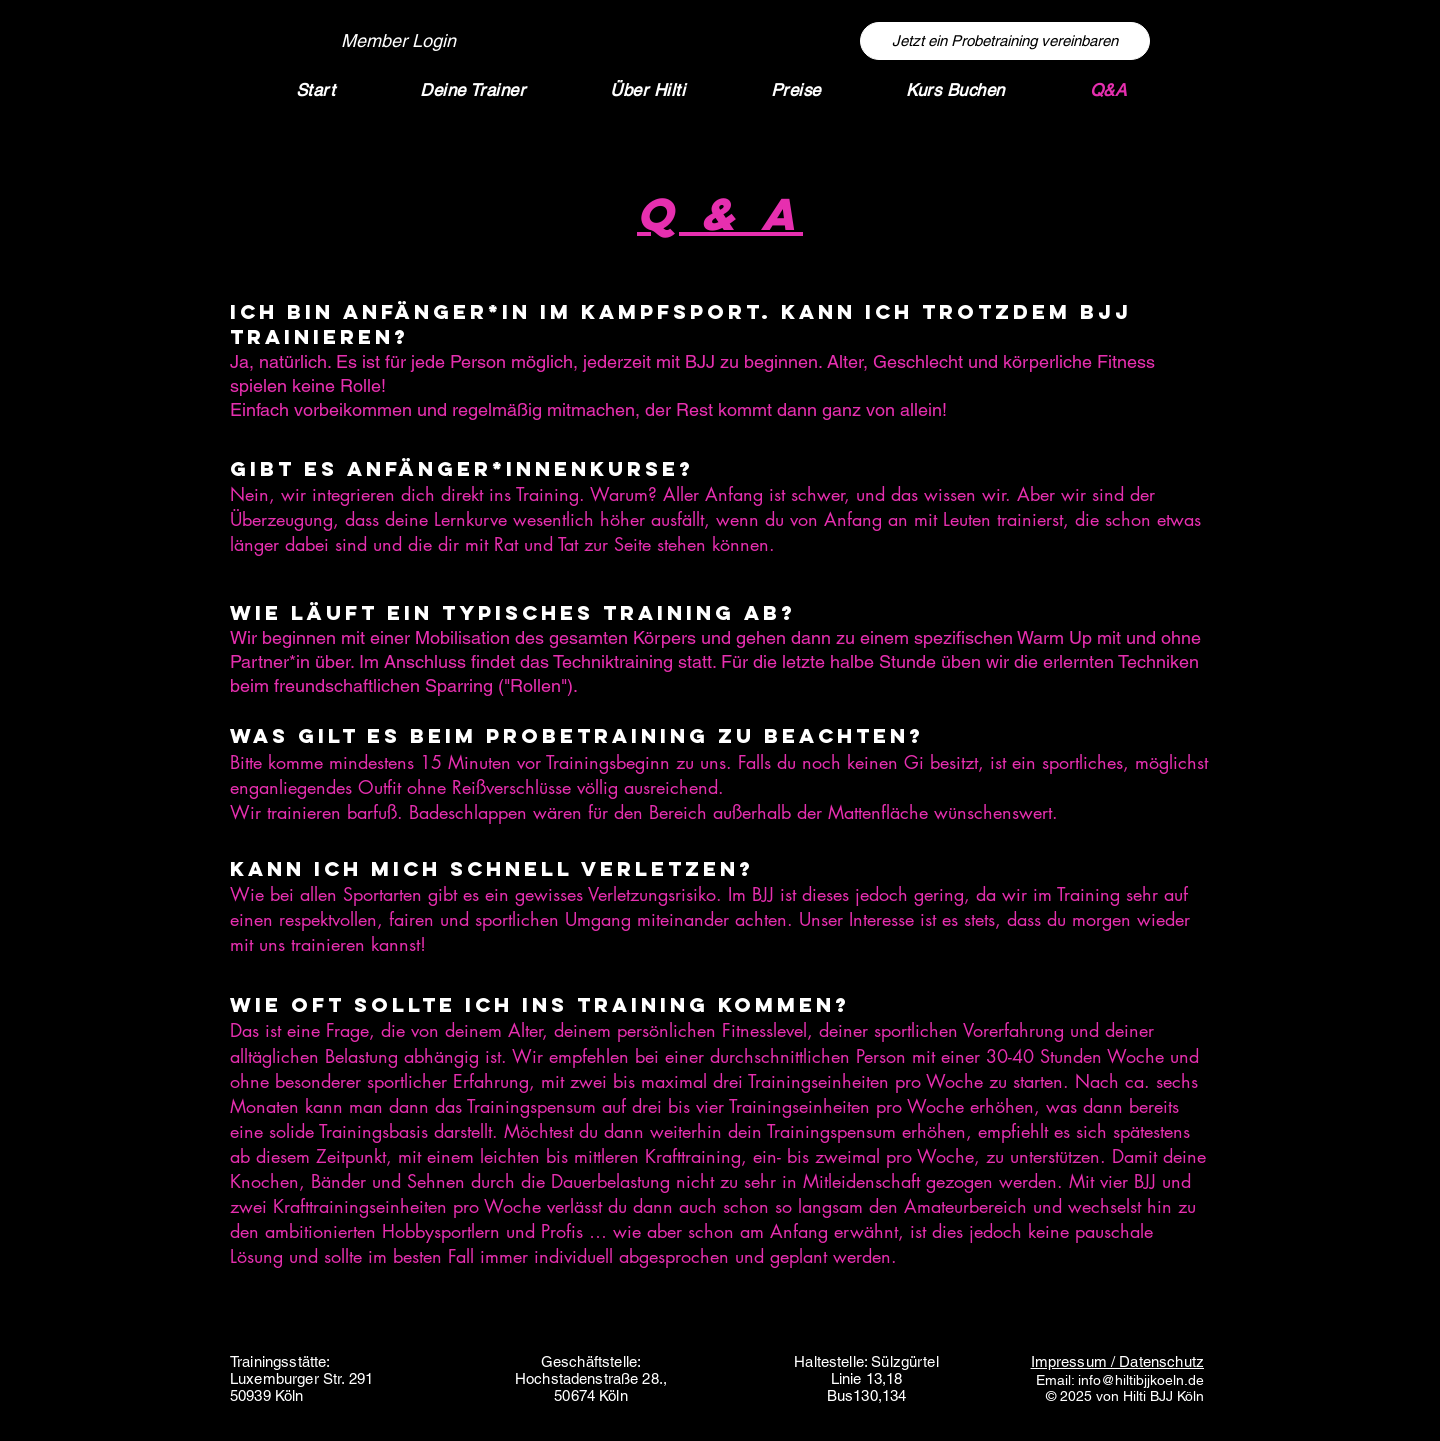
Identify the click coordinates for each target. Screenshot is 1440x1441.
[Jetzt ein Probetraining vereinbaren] (1005, 41)
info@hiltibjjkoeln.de (1141, 1380)
